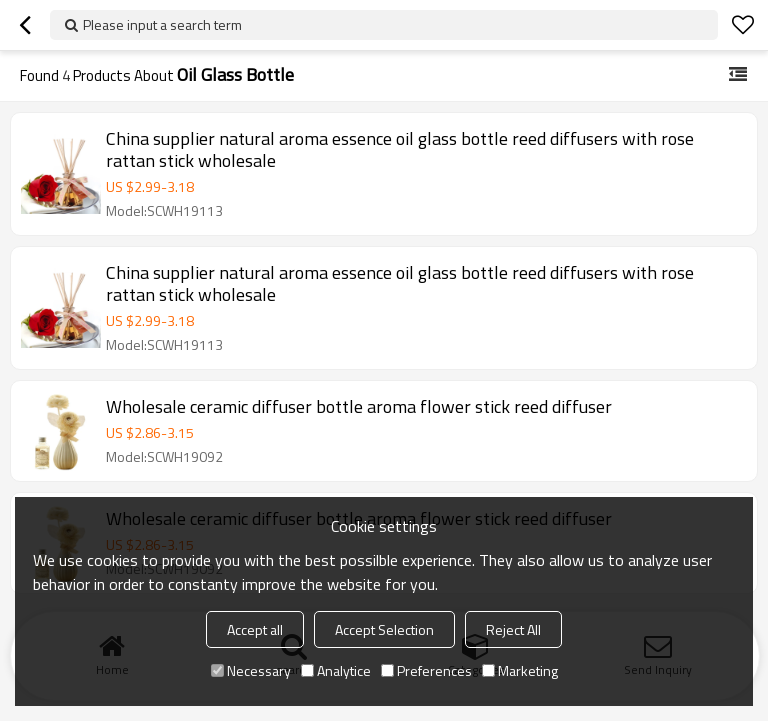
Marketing (520, 670)
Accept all (255, 629)
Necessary (251, 670)
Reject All (513, 629)
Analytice (336, 670)
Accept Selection (384, 629)
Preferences (426, 670)
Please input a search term (162, 24)
